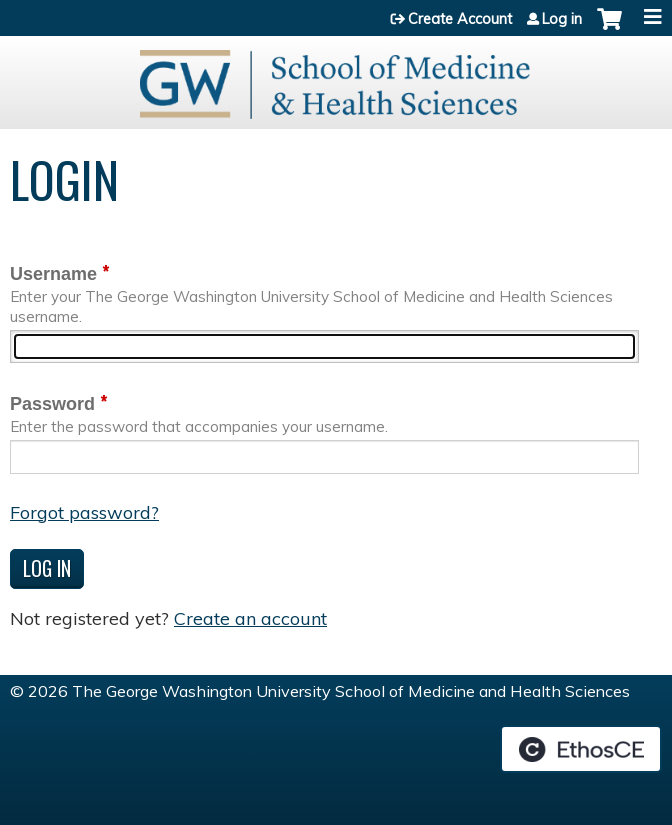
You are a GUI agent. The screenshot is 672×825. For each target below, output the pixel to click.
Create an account (250, 618)
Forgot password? (84, 512)
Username (53, 274)
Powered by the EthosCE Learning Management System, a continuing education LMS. (581, 749)
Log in (562, 19)
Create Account (460, 19)
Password (52, 404)
